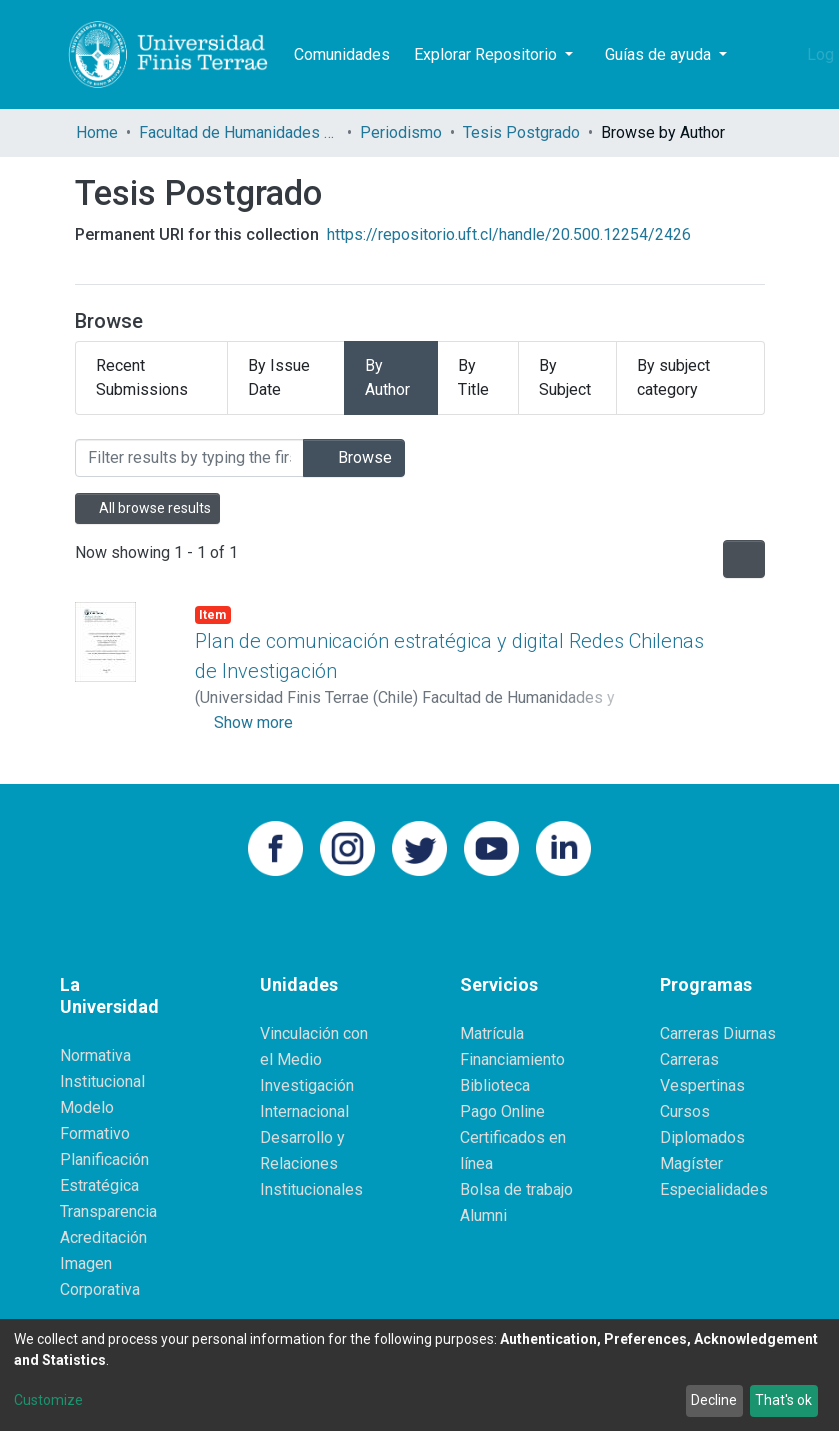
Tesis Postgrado (521, 132)
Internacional (304, 1111)
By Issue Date (279, 377)
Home (97, 132)
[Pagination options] (744, 559)
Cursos (685, 1111)
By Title (473, 377)
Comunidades (342, 54)
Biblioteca (495, 1085)
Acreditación (103, 1237)
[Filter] (189, 458)
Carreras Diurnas (718, 1033)
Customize (48, 1400)
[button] (786, 55)
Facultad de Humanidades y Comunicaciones (239, 132)
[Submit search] (756, 55)
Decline (714, 1400)
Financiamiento (512, 1059)
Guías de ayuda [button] (660, 54)
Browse (354, 457)
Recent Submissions (142, 377)
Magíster (691, 1163)
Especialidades (714, 1189)
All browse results (147, 508)
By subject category (673, 377)
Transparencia (108, 1211)
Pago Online (502, 1111)
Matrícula (492, 1033)
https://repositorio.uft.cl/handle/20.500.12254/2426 (509, 234)
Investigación (307, 1085)
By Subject (565, 377)
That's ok (783, 1400)
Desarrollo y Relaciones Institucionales (311, 1163)
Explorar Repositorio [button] (487, 54)
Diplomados (702, 1137)
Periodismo (401, 132)
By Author (387, 377)
